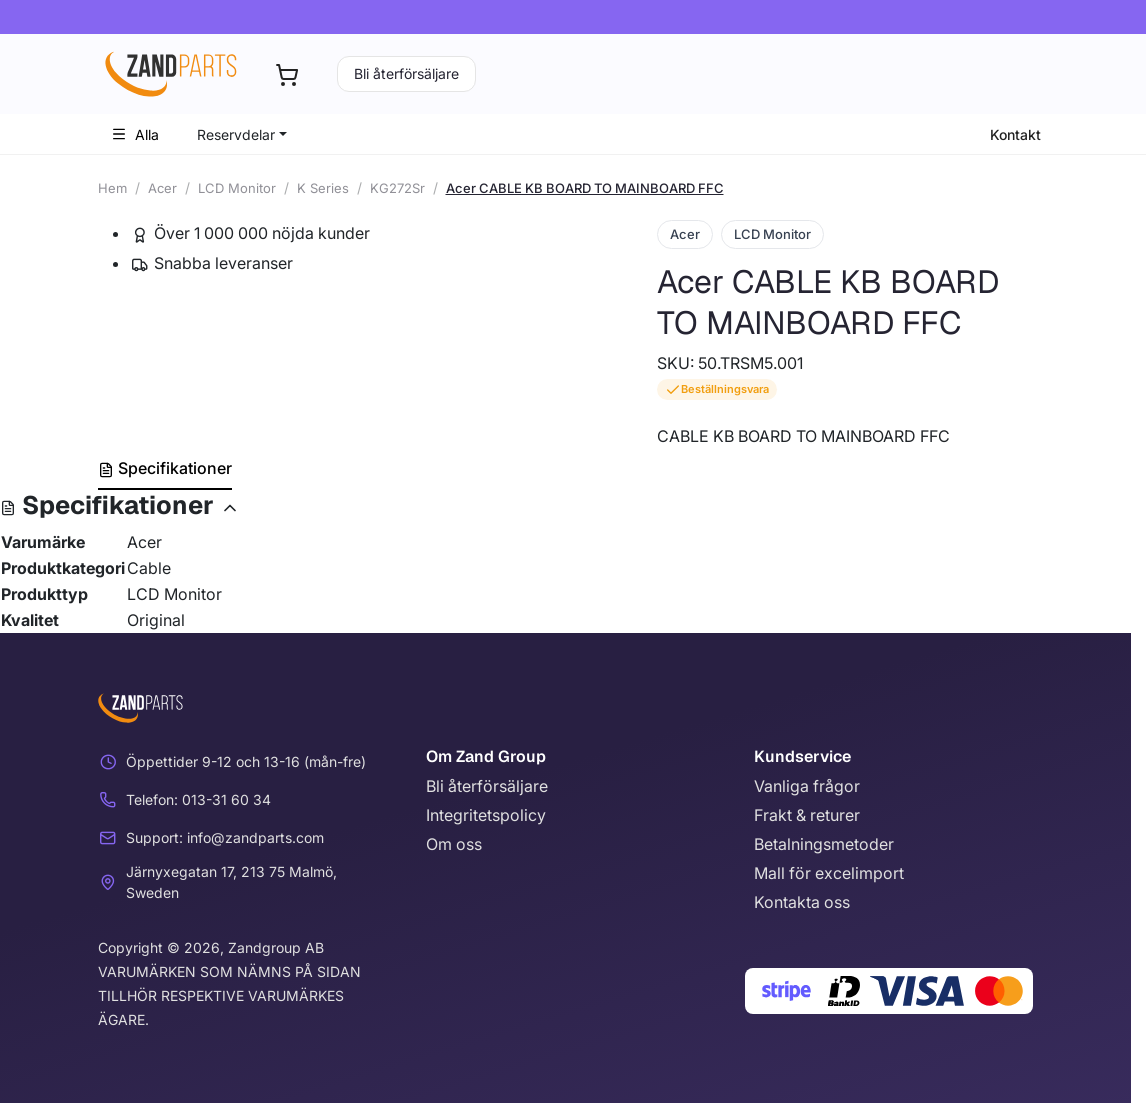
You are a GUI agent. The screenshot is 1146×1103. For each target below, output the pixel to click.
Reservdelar (236, 134)
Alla (135, 134)
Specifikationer (165, 468)
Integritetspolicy (486, 815)
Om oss (454, 844)
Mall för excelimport (829, 873)
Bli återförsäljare (406, 73)
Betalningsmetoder (824, 844)
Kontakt (1015, 134)
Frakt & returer (807, 815)
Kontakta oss (802, 902)
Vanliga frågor (807, 786)
